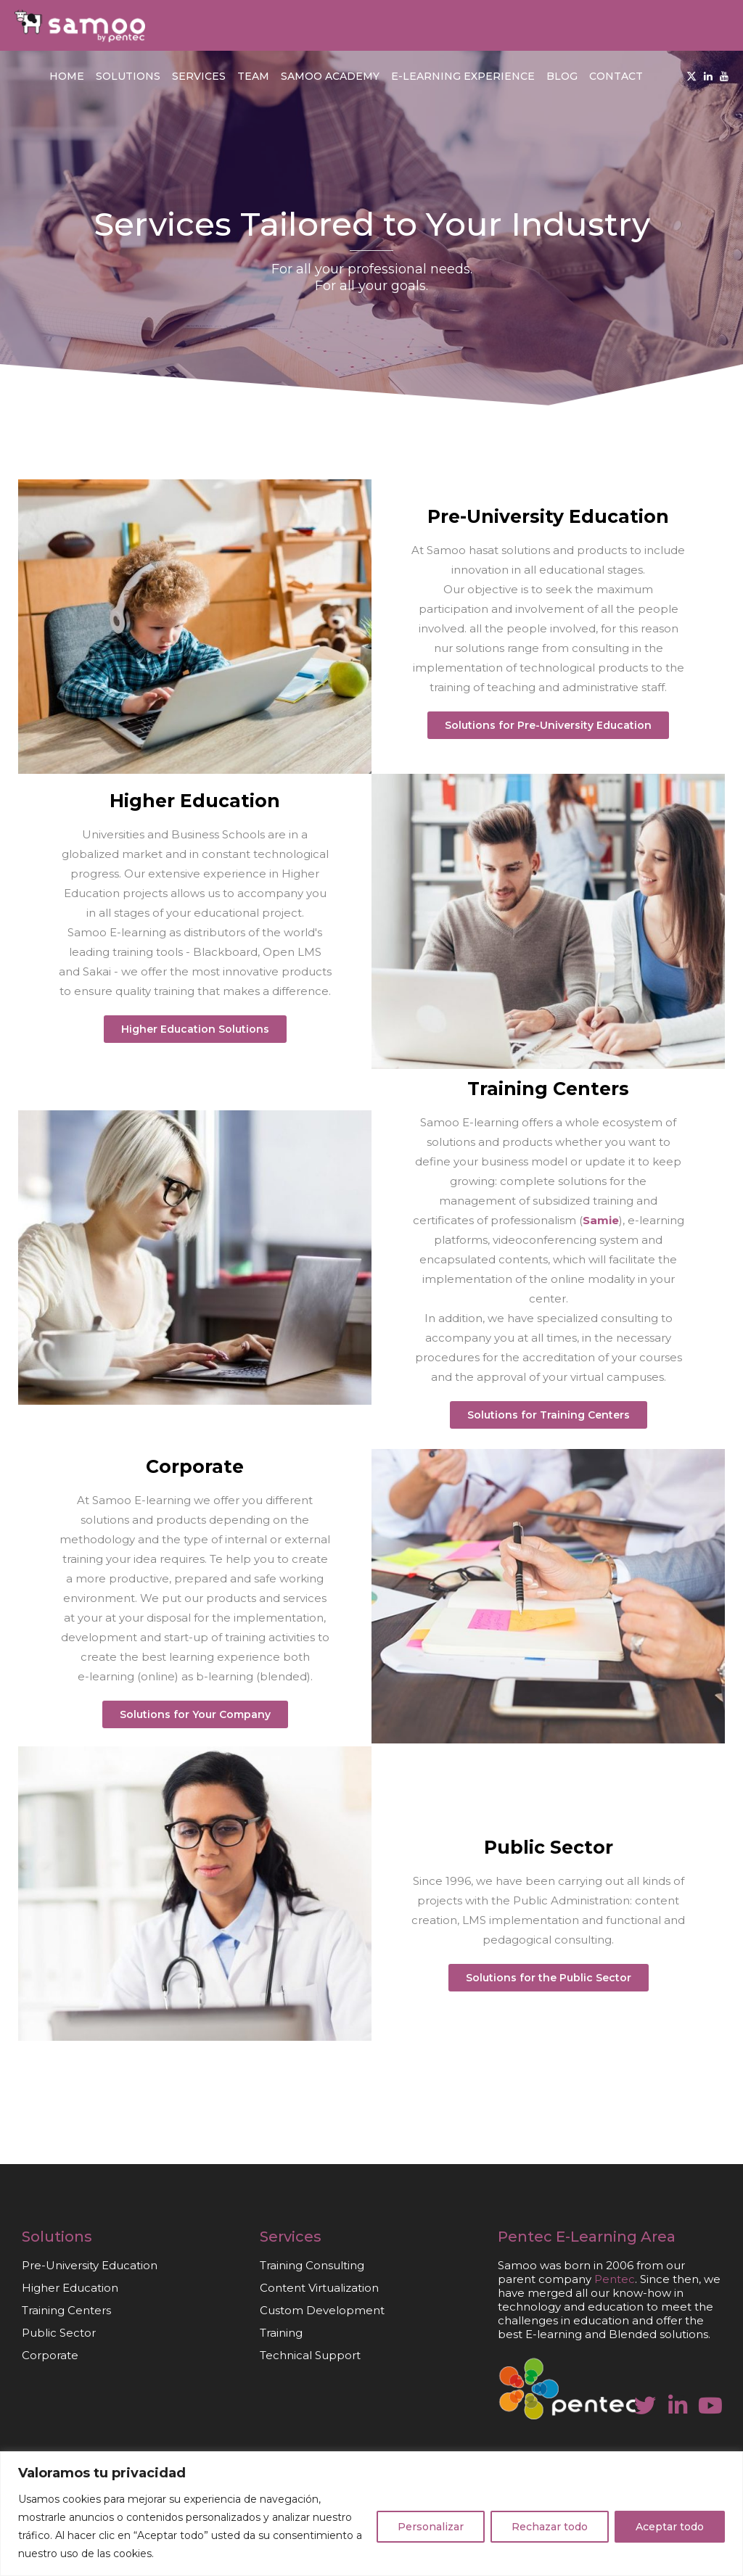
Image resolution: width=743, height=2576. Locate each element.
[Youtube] (724, 76)
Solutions (128, 76)
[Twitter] (691, 76)
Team (253, 76)
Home (66, 76)
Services (199, 76)
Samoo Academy (330, 76)
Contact (616, 76)
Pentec (525, 2236)
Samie (601, 1220)
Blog (562, 76)
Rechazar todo (550, 2526)
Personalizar (431, 2526)
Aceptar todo (670, 2526)
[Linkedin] (708, 76)
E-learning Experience (463, 76)
